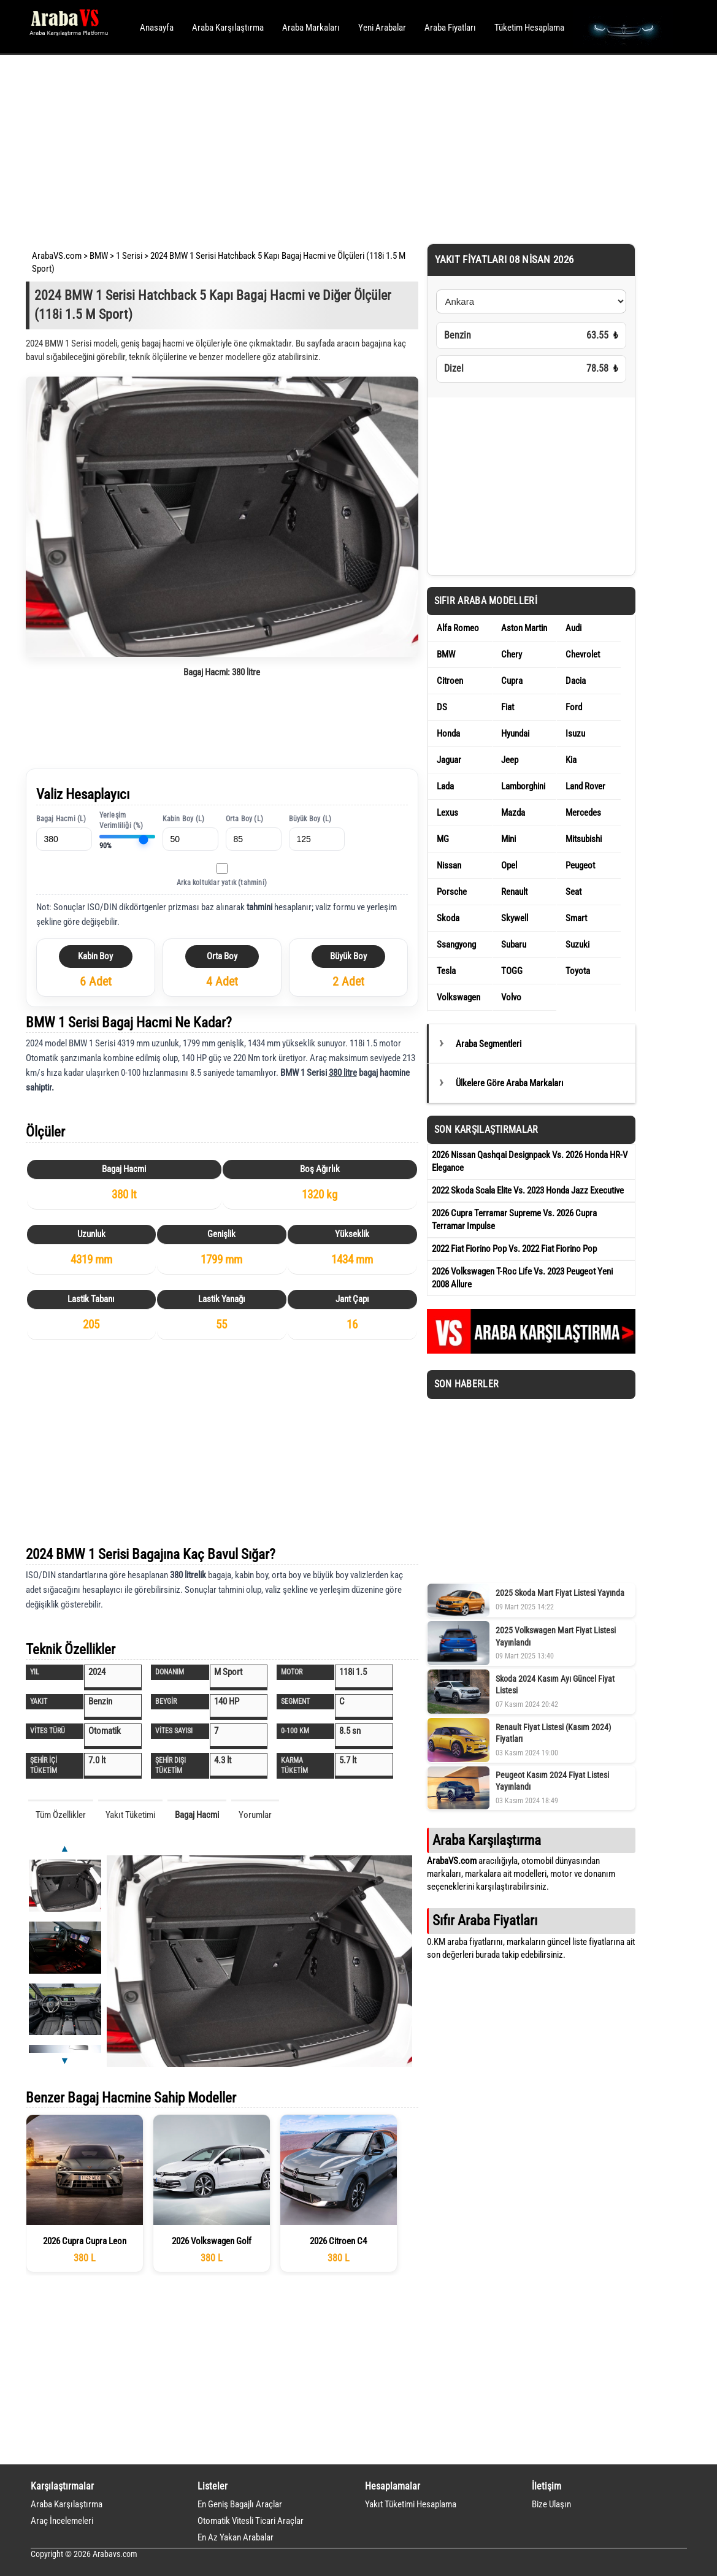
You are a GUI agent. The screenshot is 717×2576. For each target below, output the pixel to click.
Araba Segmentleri (488, 1043)
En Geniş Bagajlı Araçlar (239, 2504)
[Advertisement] (341, 147)
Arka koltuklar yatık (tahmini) (222, 882)
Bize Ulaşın (551, 2504)
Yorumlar (255, 1814)
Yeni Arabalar (382, 27)
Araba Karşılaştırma (228, 27)
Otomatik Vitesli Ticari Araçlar (250, 2520)
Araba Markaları (311, 27)
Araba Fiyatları (450, 27)
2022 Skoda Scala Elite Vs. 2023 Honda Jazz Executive (528, 1190)
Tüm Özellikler (61, 1814)
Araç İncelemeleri (62, 2520)
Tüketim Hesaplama (529, 27)
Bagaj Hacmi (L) (61, 819)
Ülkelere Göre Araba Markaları (510, 1083)
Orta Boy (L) (244, 819)
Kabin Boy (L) (184, 819)
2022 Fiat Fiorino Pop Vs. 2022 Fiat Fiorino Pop (514, 1248)
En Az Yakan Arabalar (235, 2537)
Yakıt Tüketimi (130, 1814)
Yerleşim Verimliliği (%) (121, 820)
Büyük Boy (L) (310, 819)
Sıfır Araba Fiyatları (484, 1920)
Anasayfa (157, 27)
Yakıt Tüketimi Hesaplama (410, 2504)
